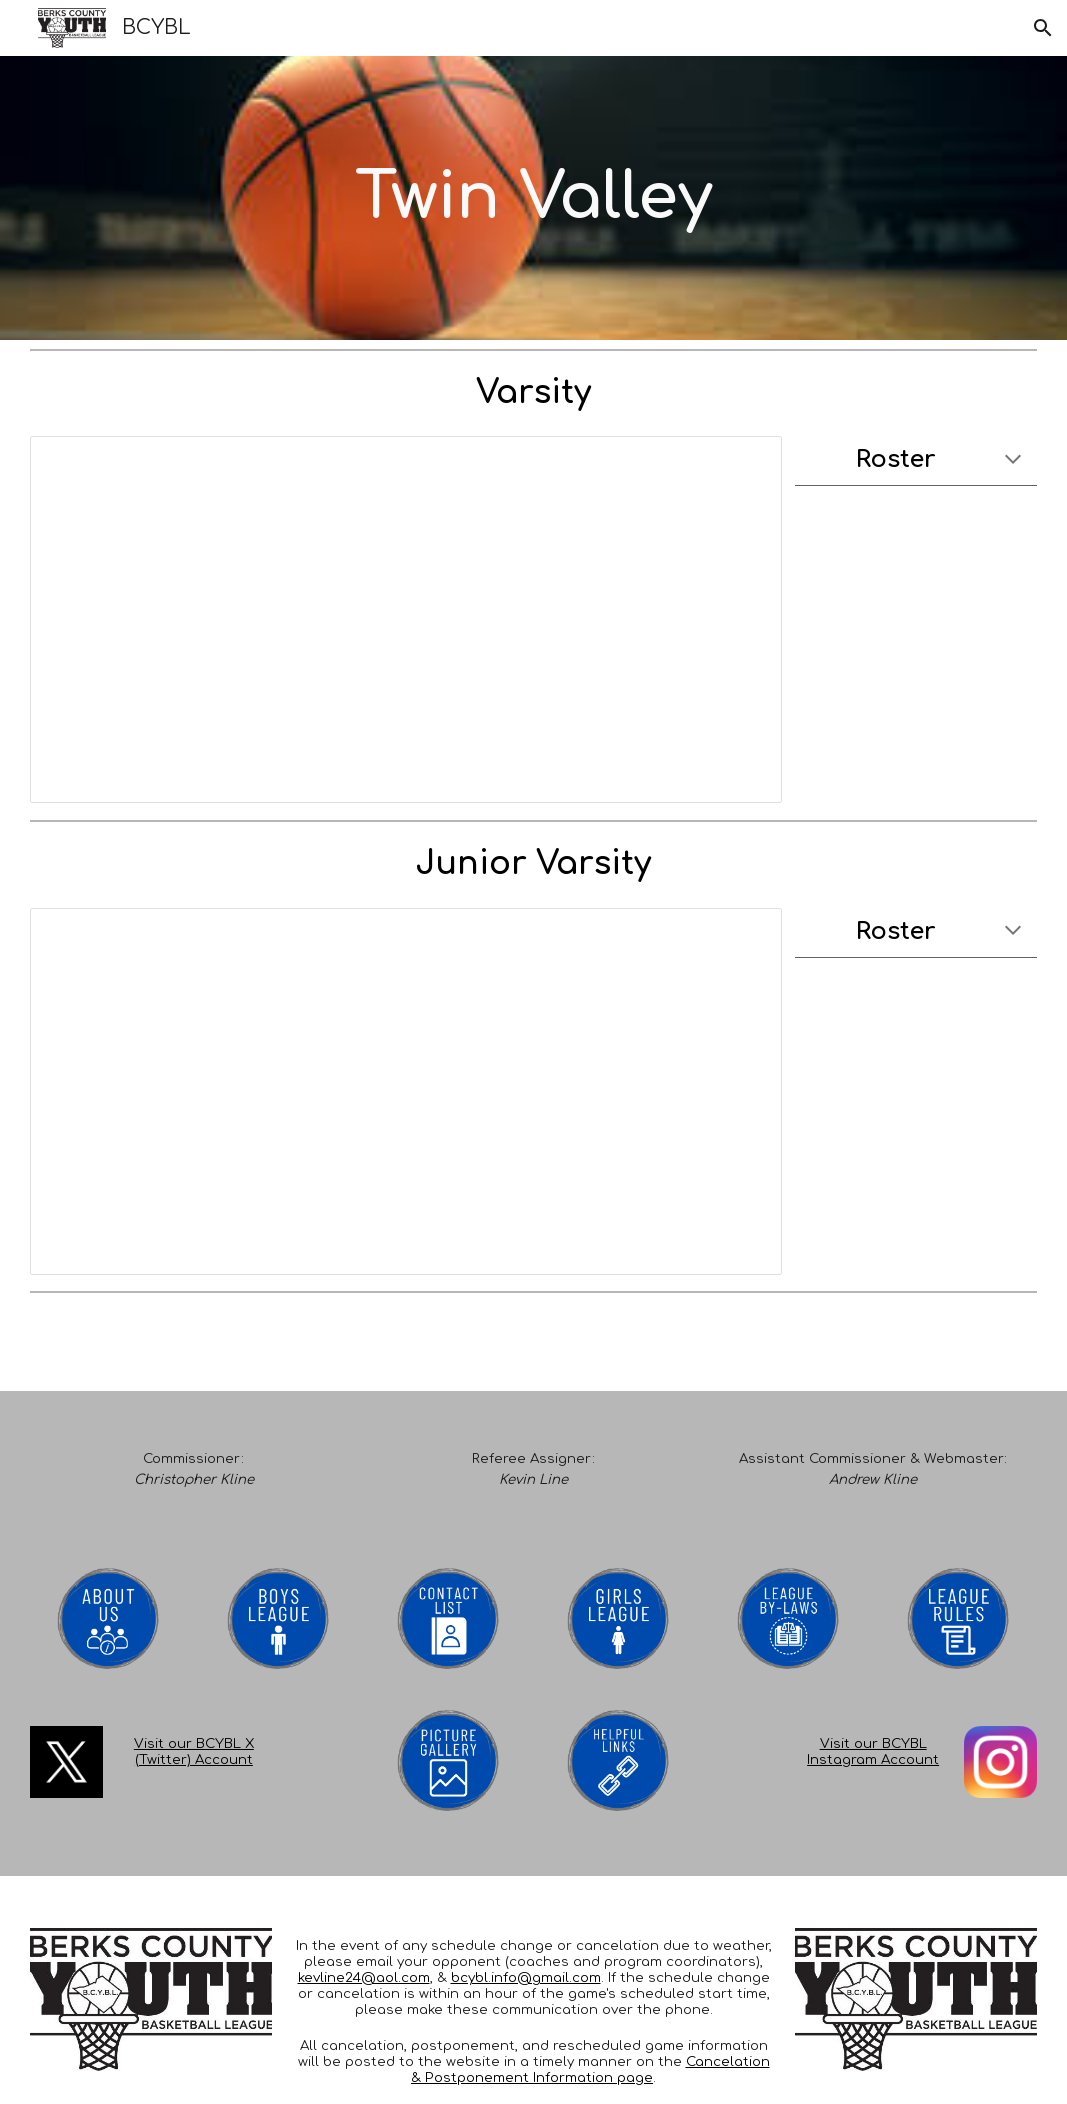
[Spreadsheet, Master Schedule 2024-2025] (406, 619)
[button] (1043, 28)
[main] (533, 198)
